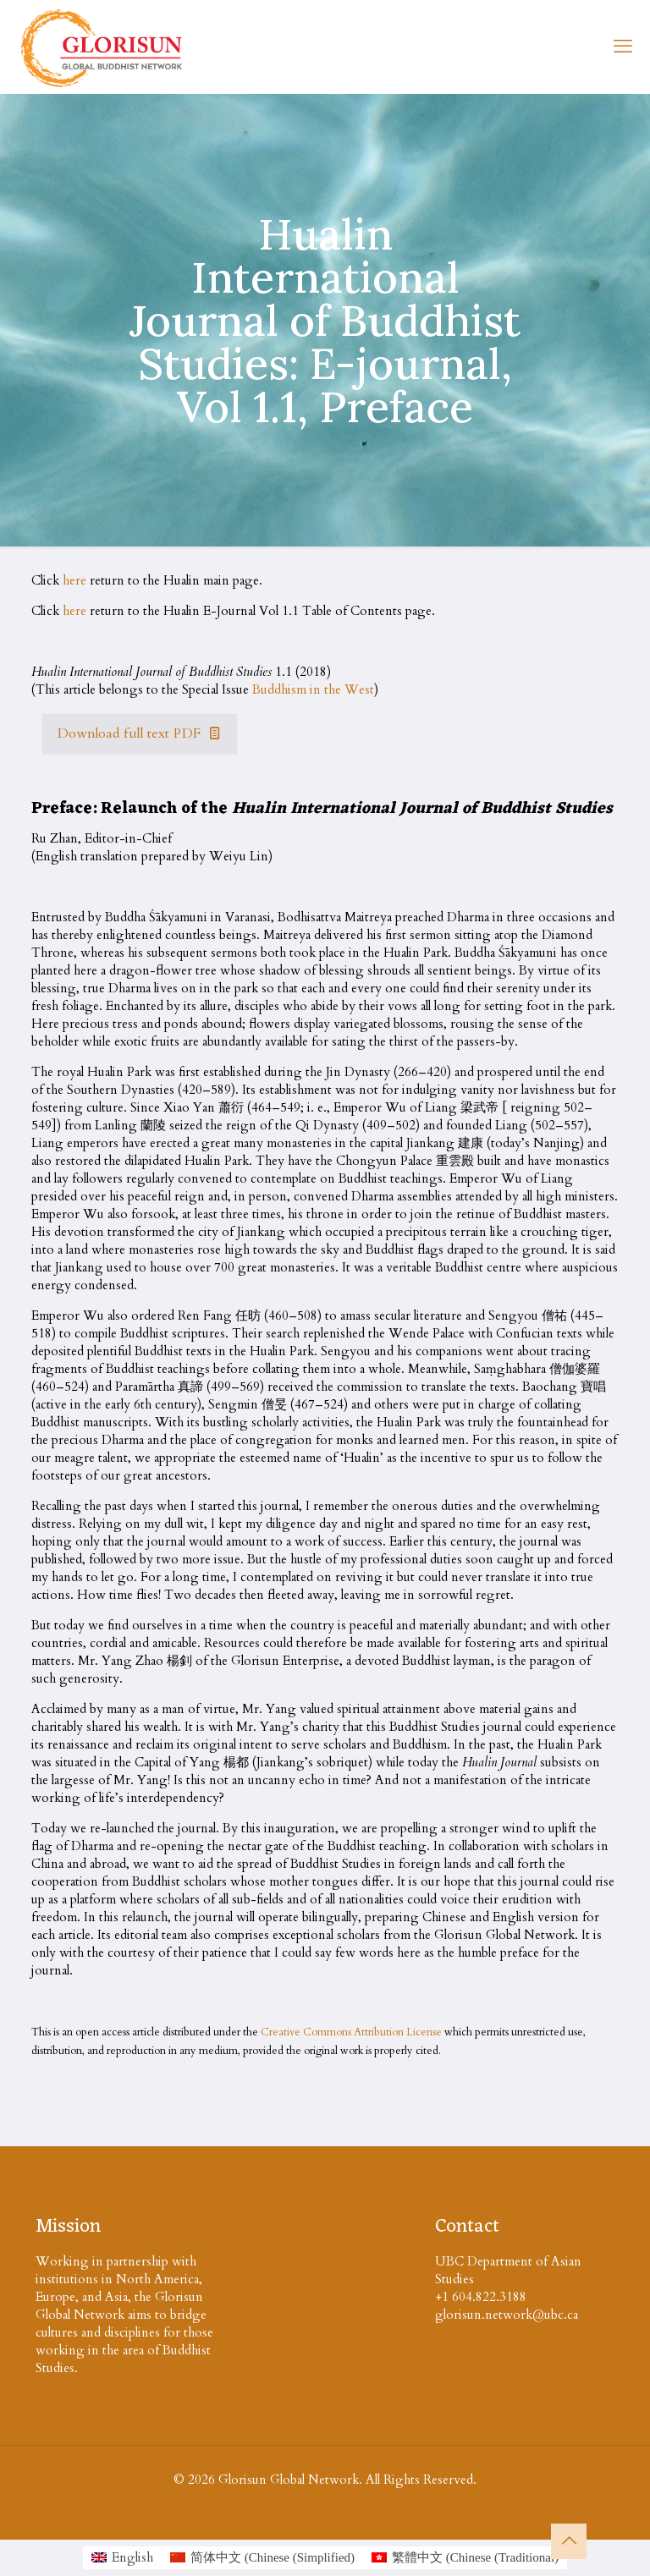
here (74, 580)
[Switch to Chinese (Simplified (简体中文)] (262, 2557)
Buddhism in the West (313, 689)
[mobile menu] (623, 46)
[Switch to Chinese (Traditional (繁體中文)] (465, 2557)
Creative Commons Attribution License (351, 2032)
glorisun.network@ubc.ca (506, 2314)
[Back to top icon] (569, 2541)
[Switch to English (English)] (122, 2557)
